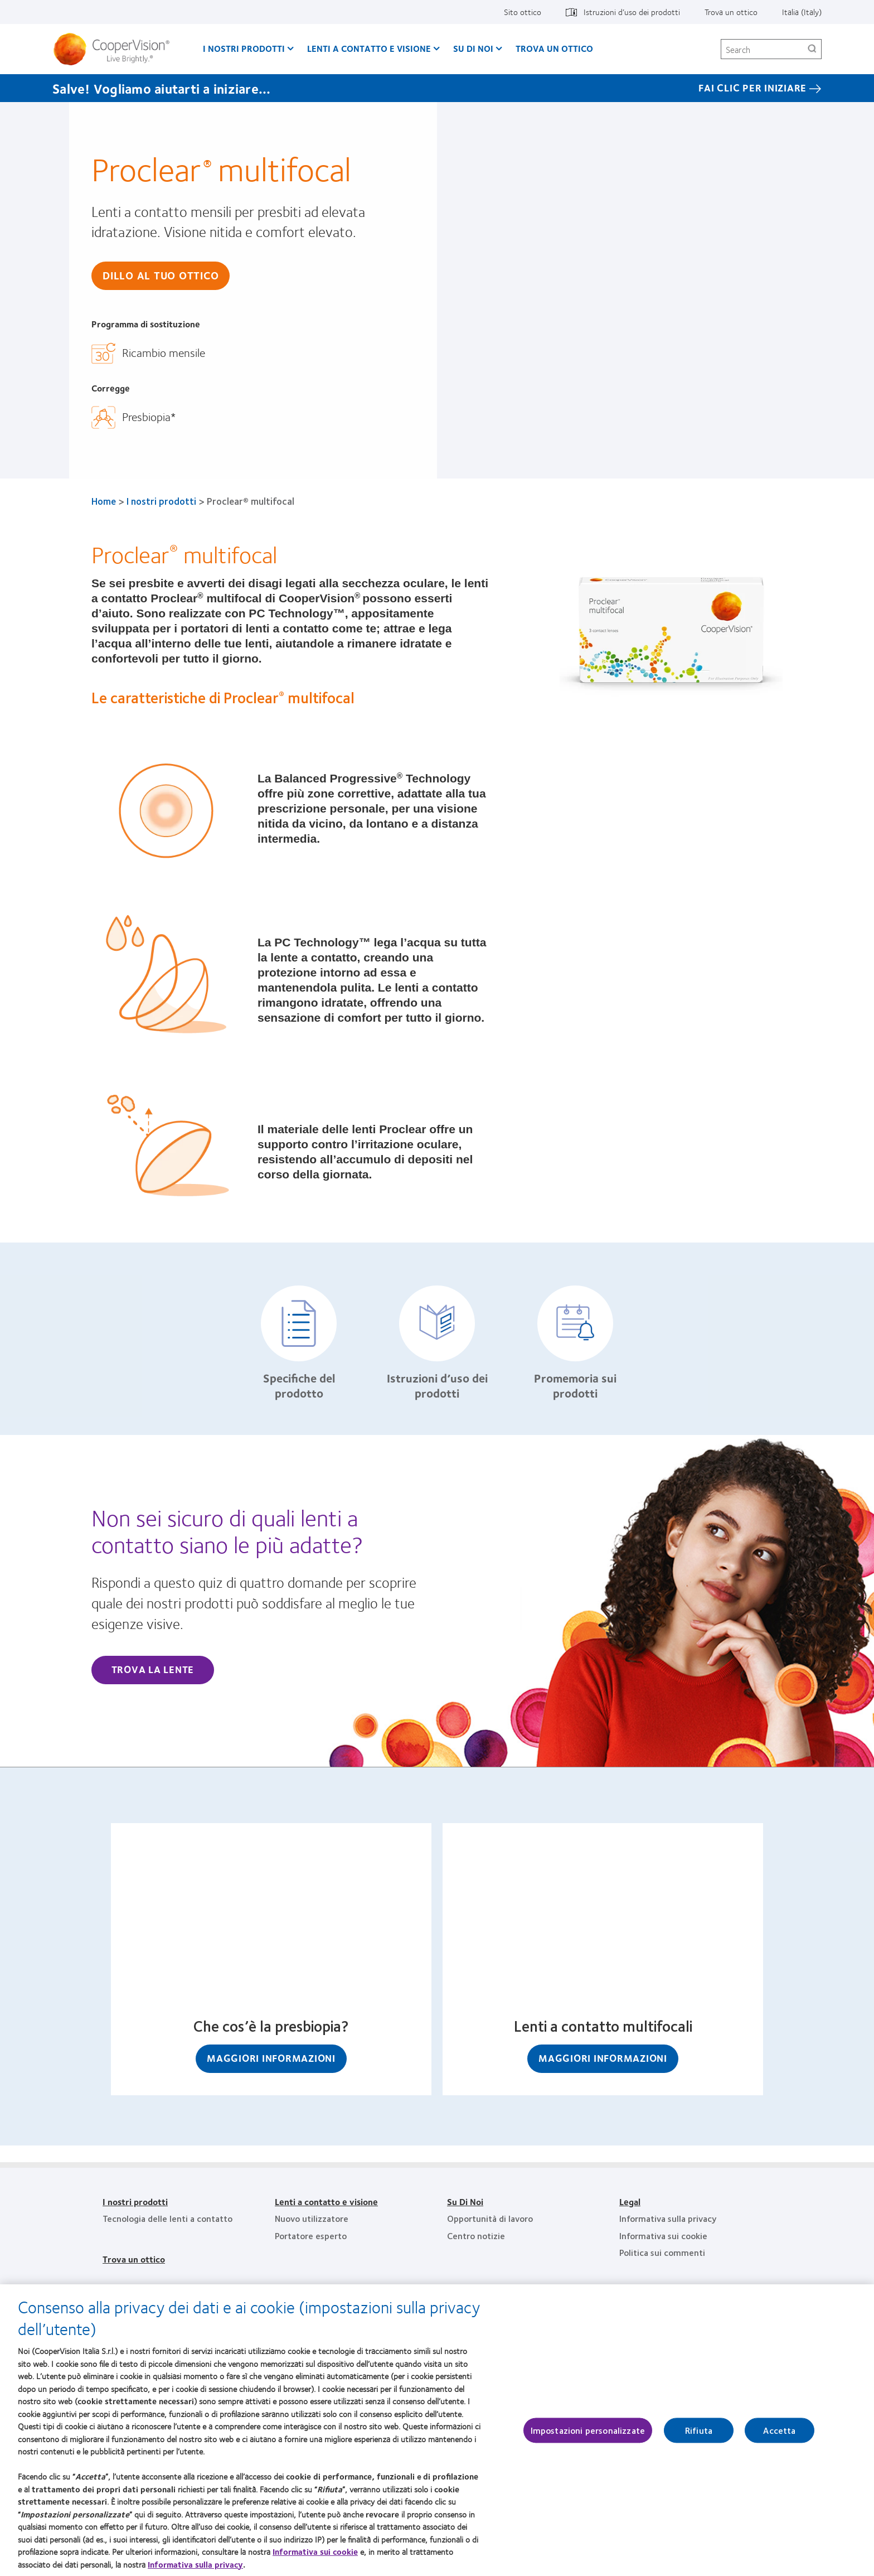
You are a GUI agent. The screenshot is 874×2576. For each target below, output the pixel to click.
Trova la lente (153, 1669)
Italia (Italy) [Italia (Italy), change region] (802, 11)
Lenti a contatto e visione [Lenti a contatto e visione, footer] (326, 2201)
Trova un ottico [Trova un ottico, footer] (134, 2259)
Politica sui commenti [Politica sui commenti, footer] (662, 2252)
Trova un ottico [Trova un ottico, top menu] (731, 11)
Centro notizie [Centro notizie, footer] (476, 2235)
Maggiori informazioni (271, 2058)
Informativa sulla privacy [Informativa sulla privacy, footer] (668, 2218)
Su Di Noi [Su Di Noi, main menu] (473, 48)
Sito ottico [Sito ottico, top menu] (522, 11)
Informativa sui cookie (315, 2552)
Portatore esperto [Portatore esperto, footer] (311, 2235)
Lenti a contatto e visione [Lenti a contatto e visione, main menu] (369, 48)
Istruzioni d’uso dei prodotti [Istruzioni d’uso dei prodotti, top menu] (632, 11)
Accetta (779, 2431)
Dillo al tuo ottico (161, 275)
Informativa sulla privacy (195, 2565)
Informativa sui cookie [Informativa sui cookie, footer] (663, 2235)
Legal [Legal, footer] (629, 2201)
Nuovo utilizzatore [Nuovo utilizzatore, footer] (311, 2218)
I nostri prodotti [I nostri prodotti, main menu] (244, 48)
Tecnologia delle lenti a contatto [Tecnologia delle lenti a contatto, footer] (167, 2218)
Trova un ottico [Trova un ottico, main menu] (554, 48)
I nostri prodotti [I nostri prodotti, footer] (135, 2201)
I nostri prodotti (161, 501)
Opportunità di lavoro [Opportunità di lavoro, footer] (490, 2218)
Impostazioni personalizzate (588, 2431)
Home (103, 501)
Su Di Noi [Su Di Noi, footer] (465, 2201)
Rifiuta (698, 2431)
